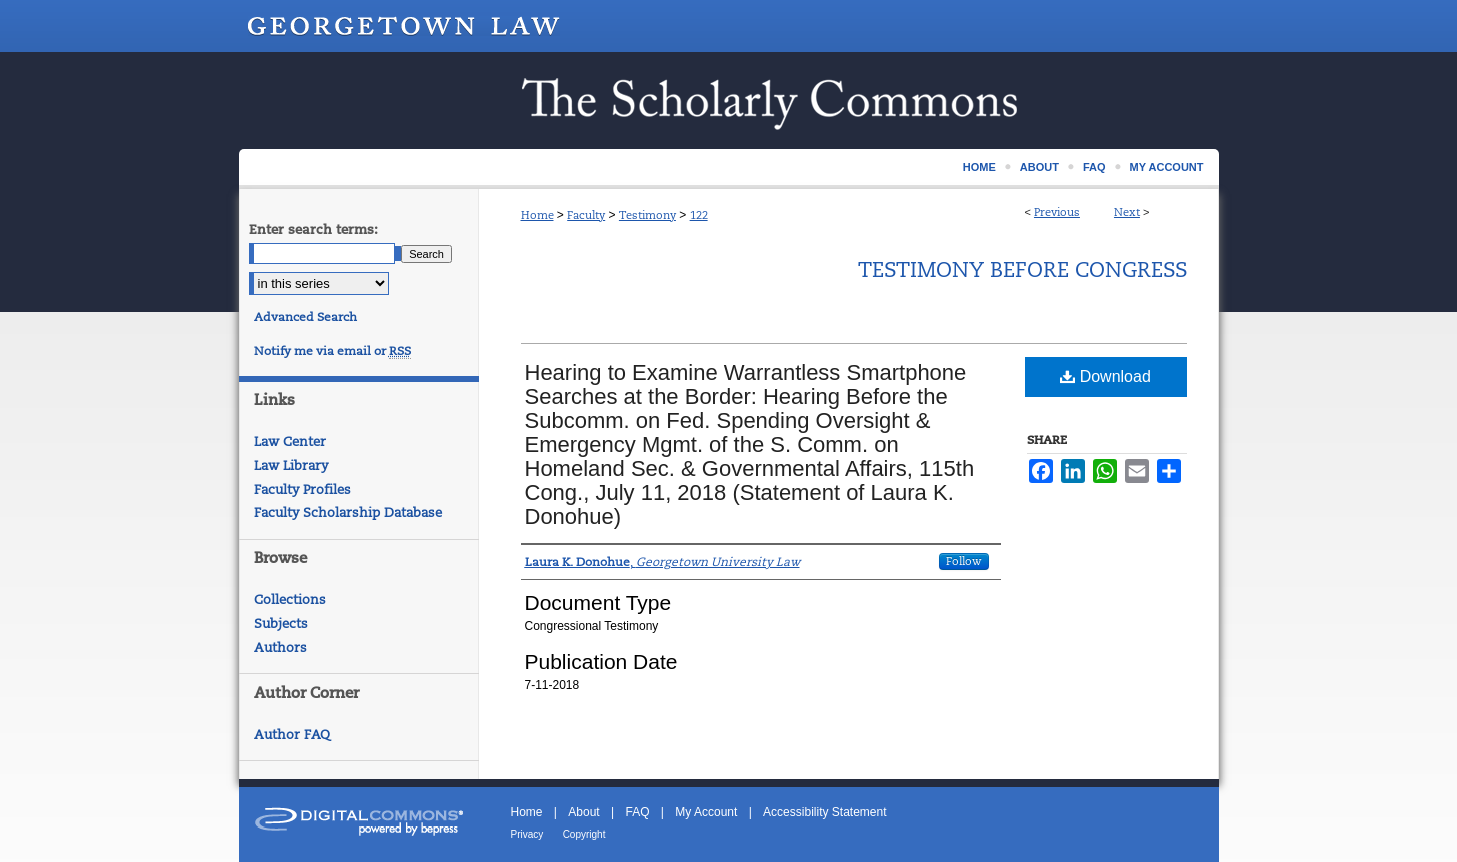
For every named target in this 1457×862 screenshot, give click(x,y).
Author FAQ (292, 734)
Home (537, 215)
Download (1105, 376)
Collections (290, 599)
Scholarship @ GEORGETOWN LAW (729, 100)
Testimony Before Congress (1022, 270)
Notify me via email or (332, 351)
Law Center (290, 441)
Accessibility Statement (824, 812)
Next (1127, 212)
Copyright (584, 834)
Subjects (281, 623)
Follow (964, 561)
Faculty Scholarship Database (348, 512)
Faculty (586, 215)
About (583, 812)
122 (699, 215)
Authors (280, 647)
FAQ (637, 812)
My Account (706, 812)
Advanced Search (305, 317)
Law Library (291, 465)
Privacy (527, 834)
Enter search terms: (313, 229)
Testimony (647, 215)
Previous (1057, 212)
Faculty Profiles (302, 489)
